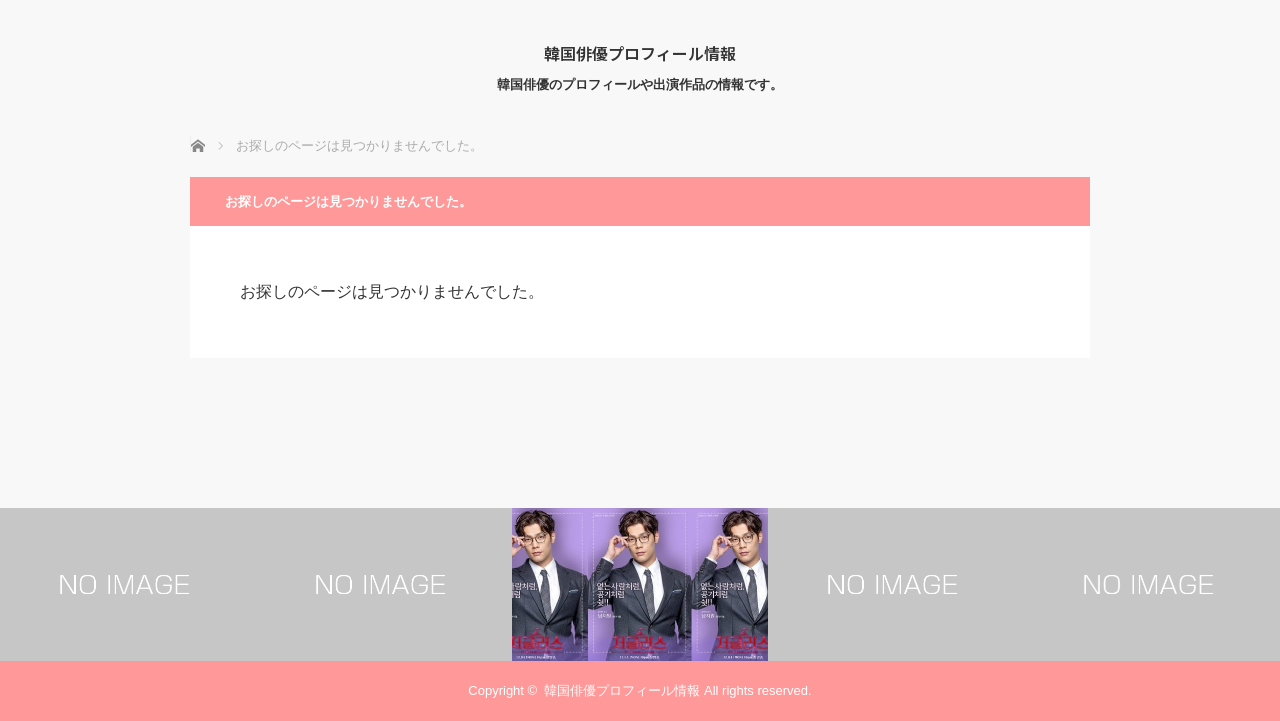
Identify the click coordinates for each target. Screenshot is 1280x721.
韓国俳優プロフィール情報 (640, 53)
